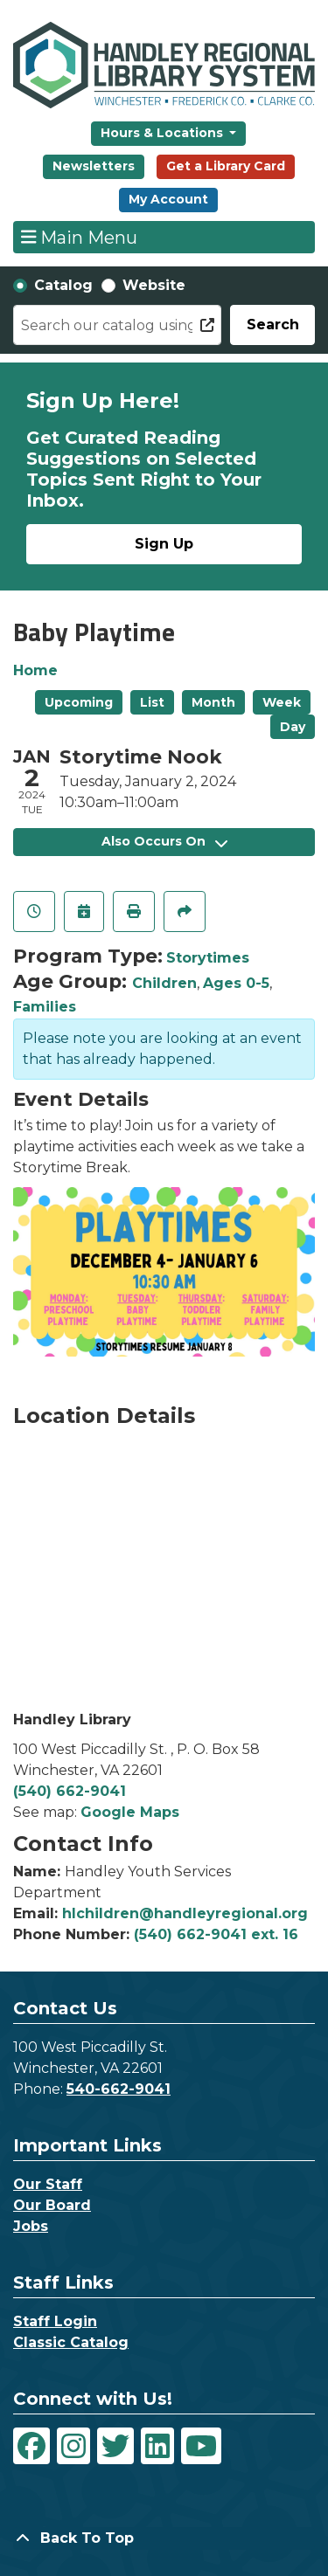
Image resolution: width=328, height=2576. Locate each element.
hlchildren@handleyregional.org (185, 1913)
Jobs (30, 2226)
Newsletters (93, 166)
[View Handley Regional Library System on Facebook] (31, 2446)
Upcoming (79, 702)
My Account (168, 199)
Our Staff (47, 2184)
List (152, 702)
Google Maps (129, 1812)
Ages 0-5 (236, 983)
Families (44, 1006)
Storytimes (207, 958)
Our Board (52, 2205)
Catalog (63, 285)
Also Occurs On (164, 841)
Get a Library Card (225, 166)
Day (292, 727)
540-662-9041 (118, 2089)
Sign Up (164, 543)
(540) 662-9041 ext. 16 (216, 1934)
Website (153, 285)
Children (164, 983)
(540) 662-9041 (69, 1791)
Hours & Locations (164, 133)
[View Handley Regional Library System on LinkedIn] (157, 2446)
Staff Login (55, 2321)
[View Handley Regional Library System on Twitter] (115, 2446)
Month (213, 702)
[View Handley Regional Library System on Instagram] (73, 2446)
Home (35, 670)
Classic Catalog (71, 2342)
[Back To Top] (164, 2538)
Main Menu (79, 236)
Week (281, 702)
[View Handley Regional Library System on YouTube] (201, 2446)
